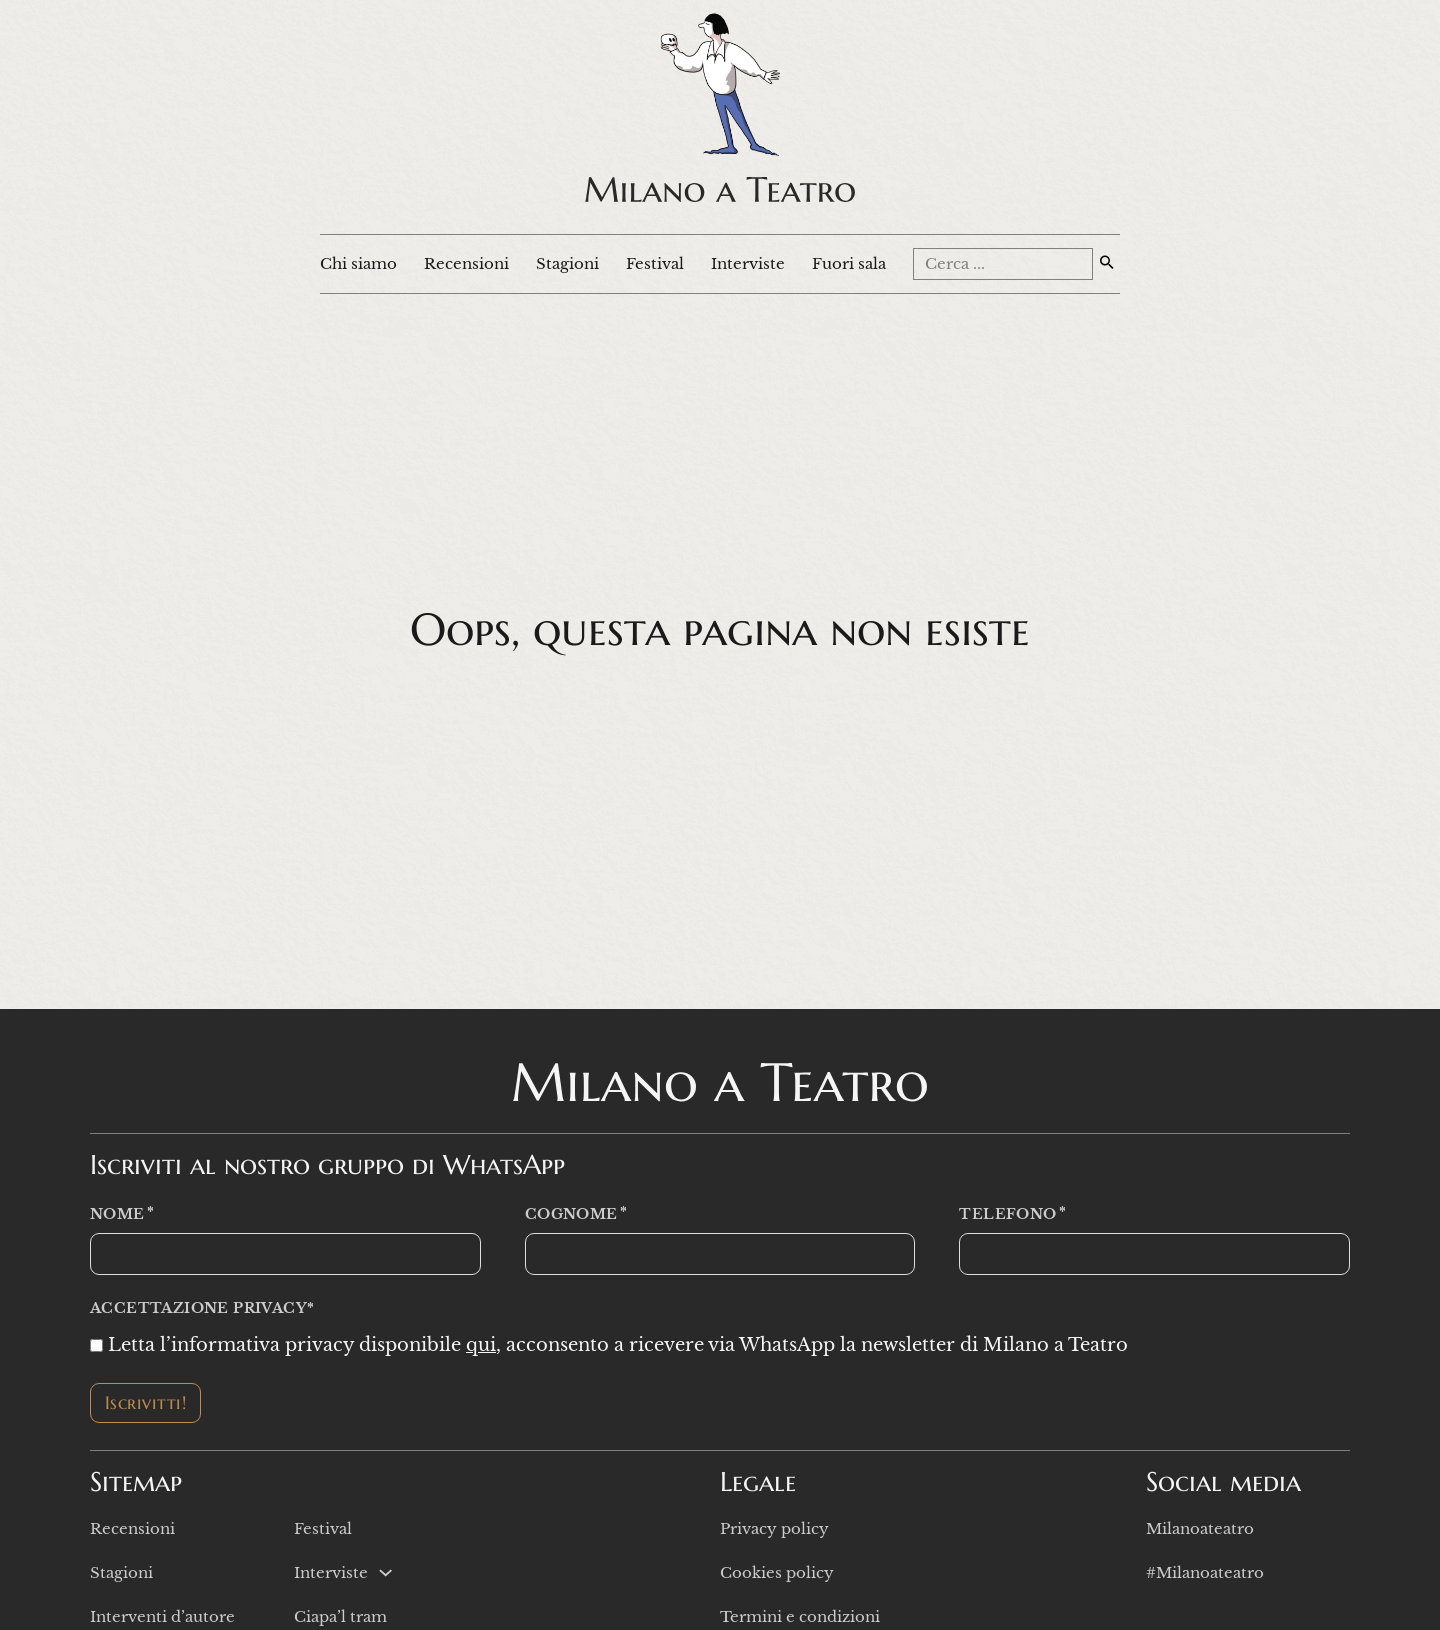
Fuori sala (849, 263)
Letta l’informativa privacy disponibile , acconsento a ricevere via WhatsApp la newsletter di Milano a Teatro (618, 1345)
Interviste (748, 263)
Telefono (1007, 1214)
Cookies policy (777, 1572)
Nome (117, 1214)
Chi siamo (358, 263)
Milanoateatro (1200, 1528)
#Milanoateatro (1205, 1572)
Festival (655, 263)
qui (481, 1345)
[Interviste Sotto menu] (385, 1572)
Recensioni (466, 263)
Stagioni (567, 263)
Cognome (571, 1214)
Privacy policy (774, 1528)
